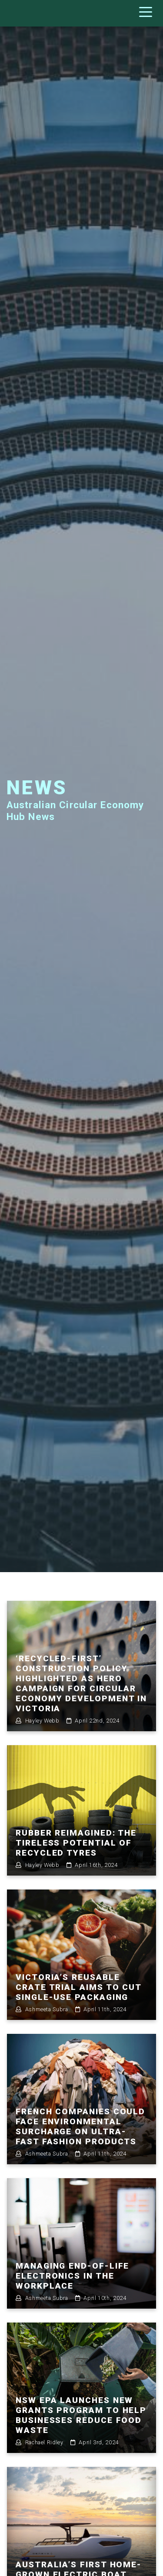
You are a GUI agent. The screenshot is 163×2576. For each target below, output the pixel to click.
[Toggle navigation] (148, 13)
